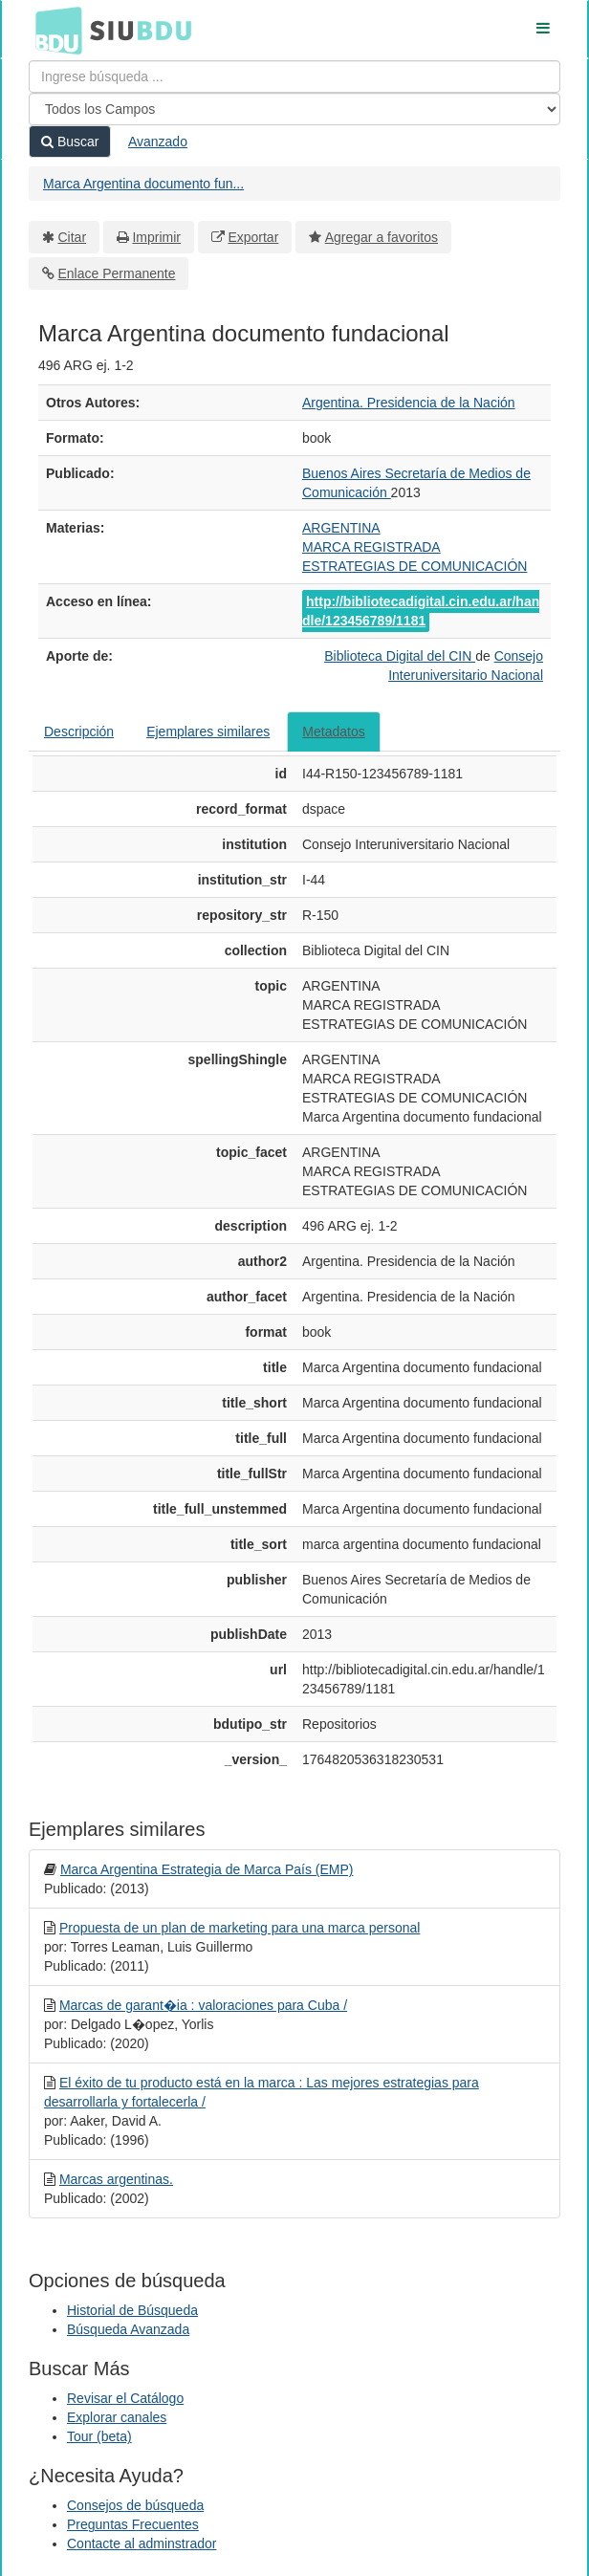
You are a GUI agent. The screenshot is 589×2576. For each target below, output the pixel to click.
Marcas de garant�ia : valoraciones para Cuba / (203, 2005)
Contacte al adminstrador (141, 2543)
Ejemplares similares (208, 731)
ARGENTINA (341, 527)
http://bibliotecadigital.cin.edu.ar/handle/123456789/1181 (420, 611)
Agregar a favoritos (381, 237)
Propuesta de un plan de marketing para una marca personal (239, 1927)
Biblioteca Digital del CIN (399, 656)
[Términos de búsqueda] (294, 76)
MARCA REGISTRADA (371, 547)
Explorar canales (116, 2417)
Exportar (253, 237)
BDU (53, 29)
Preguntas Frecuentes (133, 2524)
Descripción (79, 731)
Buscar (69, 141)
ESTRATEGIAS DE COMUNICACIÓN (414, 566)
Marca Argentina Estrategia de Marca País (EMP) (207, 1869)
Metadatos (333, 731)
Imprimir (156, 237)
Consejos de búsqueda (135, 2505)
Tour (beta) (99, 2436)
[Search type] (294, 109)
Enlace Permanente (117, 273)
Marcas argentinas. (116, 2179)
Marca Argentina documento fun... (143, 183)
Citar (72, 237)
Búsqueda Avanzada (128, 2329)
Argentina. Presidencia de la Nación (408, 402)
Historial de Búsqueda (132, 2310)
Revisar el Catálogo (125, 2398)
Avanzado (157, 141)
